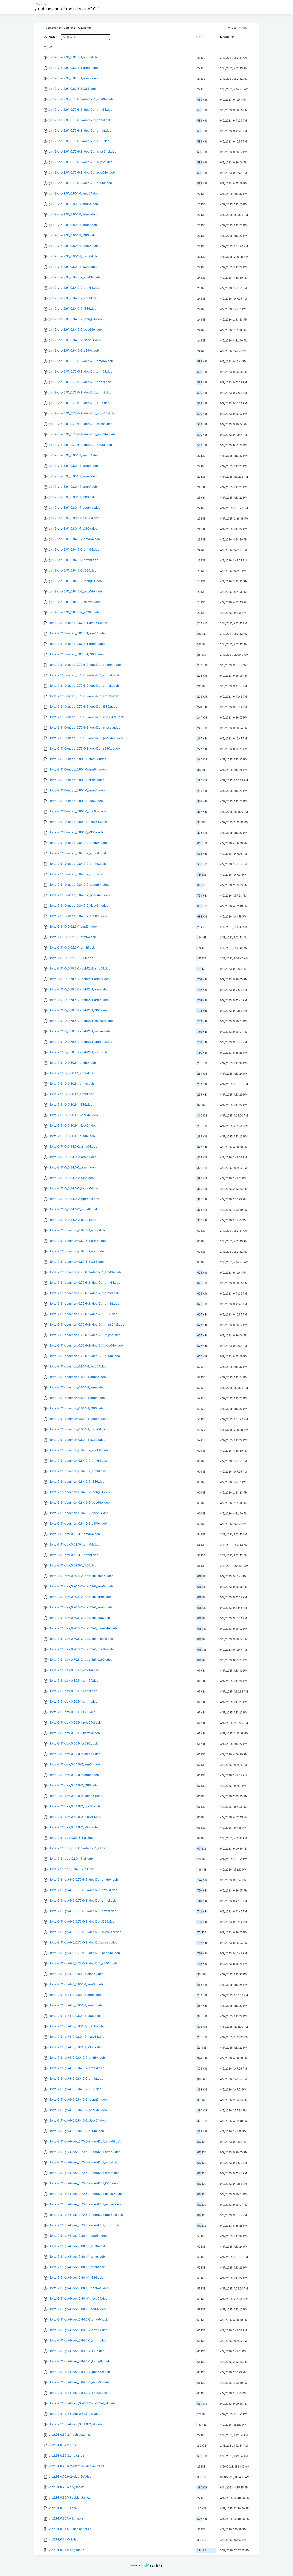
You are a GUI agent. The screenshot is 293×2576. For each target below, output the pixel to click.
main (71, 8)
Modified (227, 37)
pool (59, 8)
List (232, 27)
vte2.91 (90, 8)
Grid (242, 27)
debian (44, 8)
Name (53, 37)
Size (199, 37)
